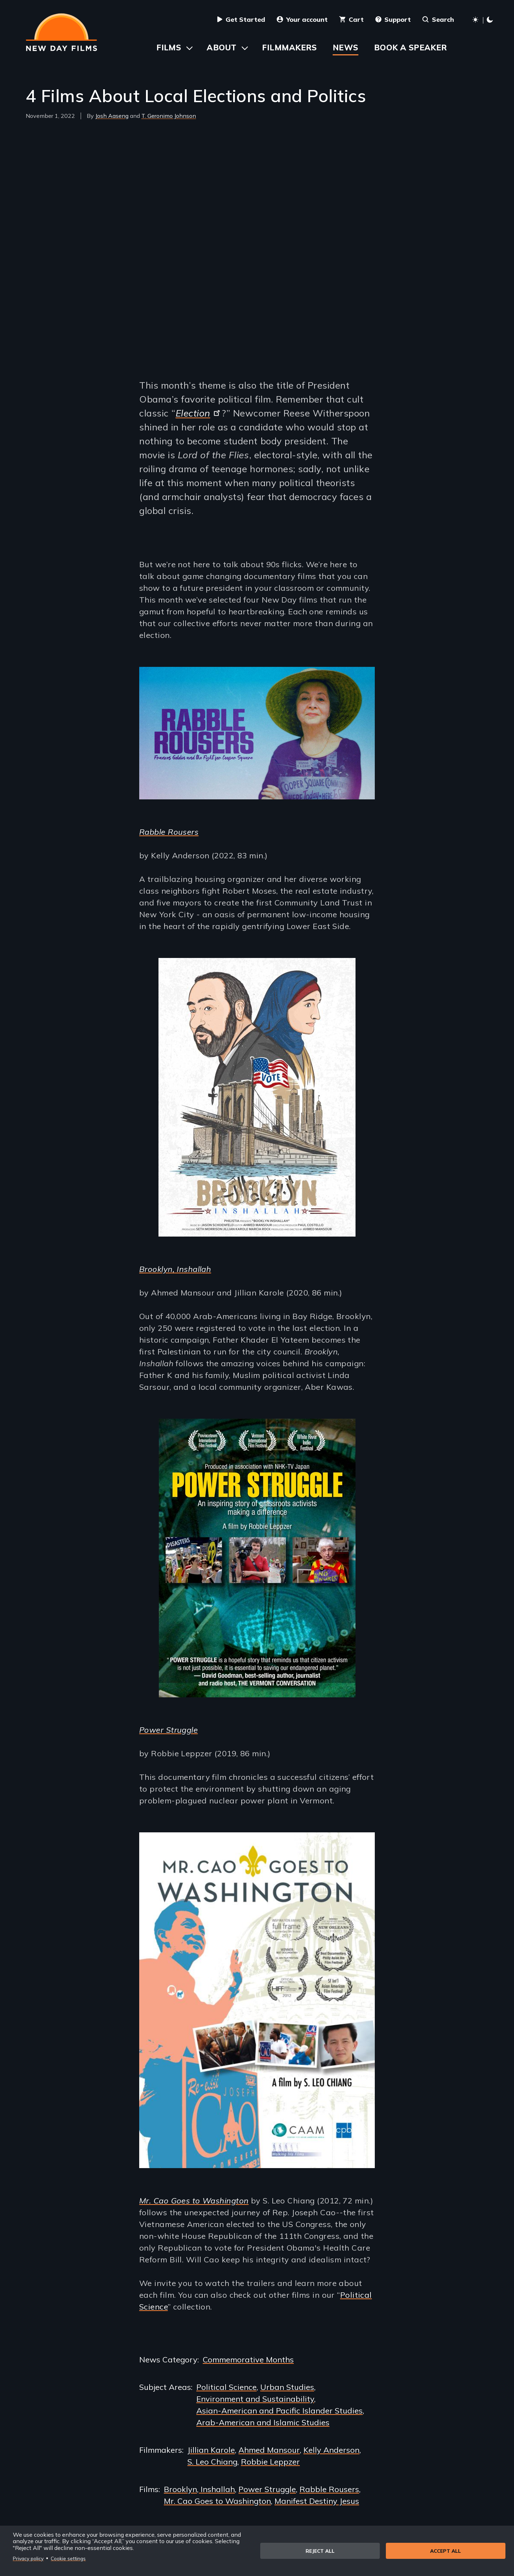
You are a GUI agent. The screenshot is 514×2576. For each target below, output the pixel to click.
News (345, 48)
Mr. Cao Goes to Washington (217, 2501)
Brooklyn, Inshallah (199, 2489)
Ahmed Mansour (269, 2450)
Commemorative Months (248, 2360)
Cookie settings (68, 2558)
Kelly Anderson (331, 2450)
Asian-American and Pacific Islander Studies (279, 2411)
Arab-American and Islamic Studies (262, 2422)
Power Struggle (168, 1730)
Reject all (320, 2551)
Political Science (226, 2387)
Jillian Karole (211, 2450)
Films (168, 48)
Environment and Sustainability (255, 2399)
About (221, 48)
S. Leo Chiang (212, 2462)
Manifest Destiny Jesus (316, 2501)
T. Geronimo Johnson (168, 115)
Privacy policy (28, 2558)
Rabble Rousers (168, 832)
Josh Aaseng (111, 115)
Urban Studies (287, 2387)
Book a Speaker (410, 48)
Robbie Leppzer (270, 2462)
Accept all (445, 2551)
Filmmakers (289, 48)
